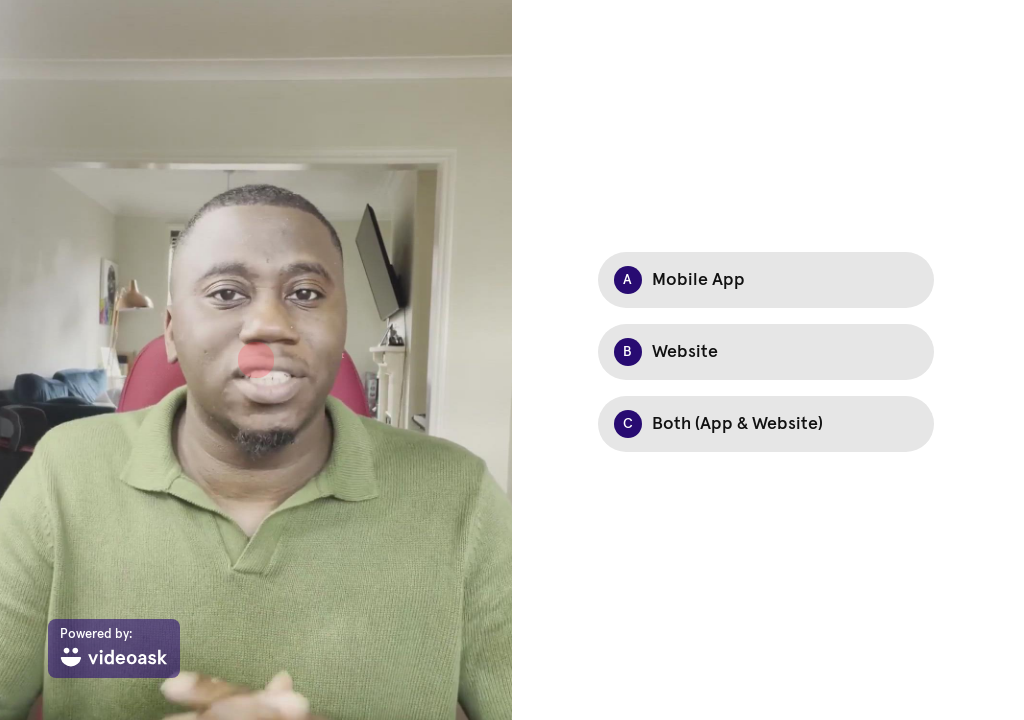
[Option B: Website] (766, 352)
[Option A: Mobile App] (766, 280)
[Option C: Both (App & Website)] (766, 424)
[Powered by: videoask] (114, 648)
